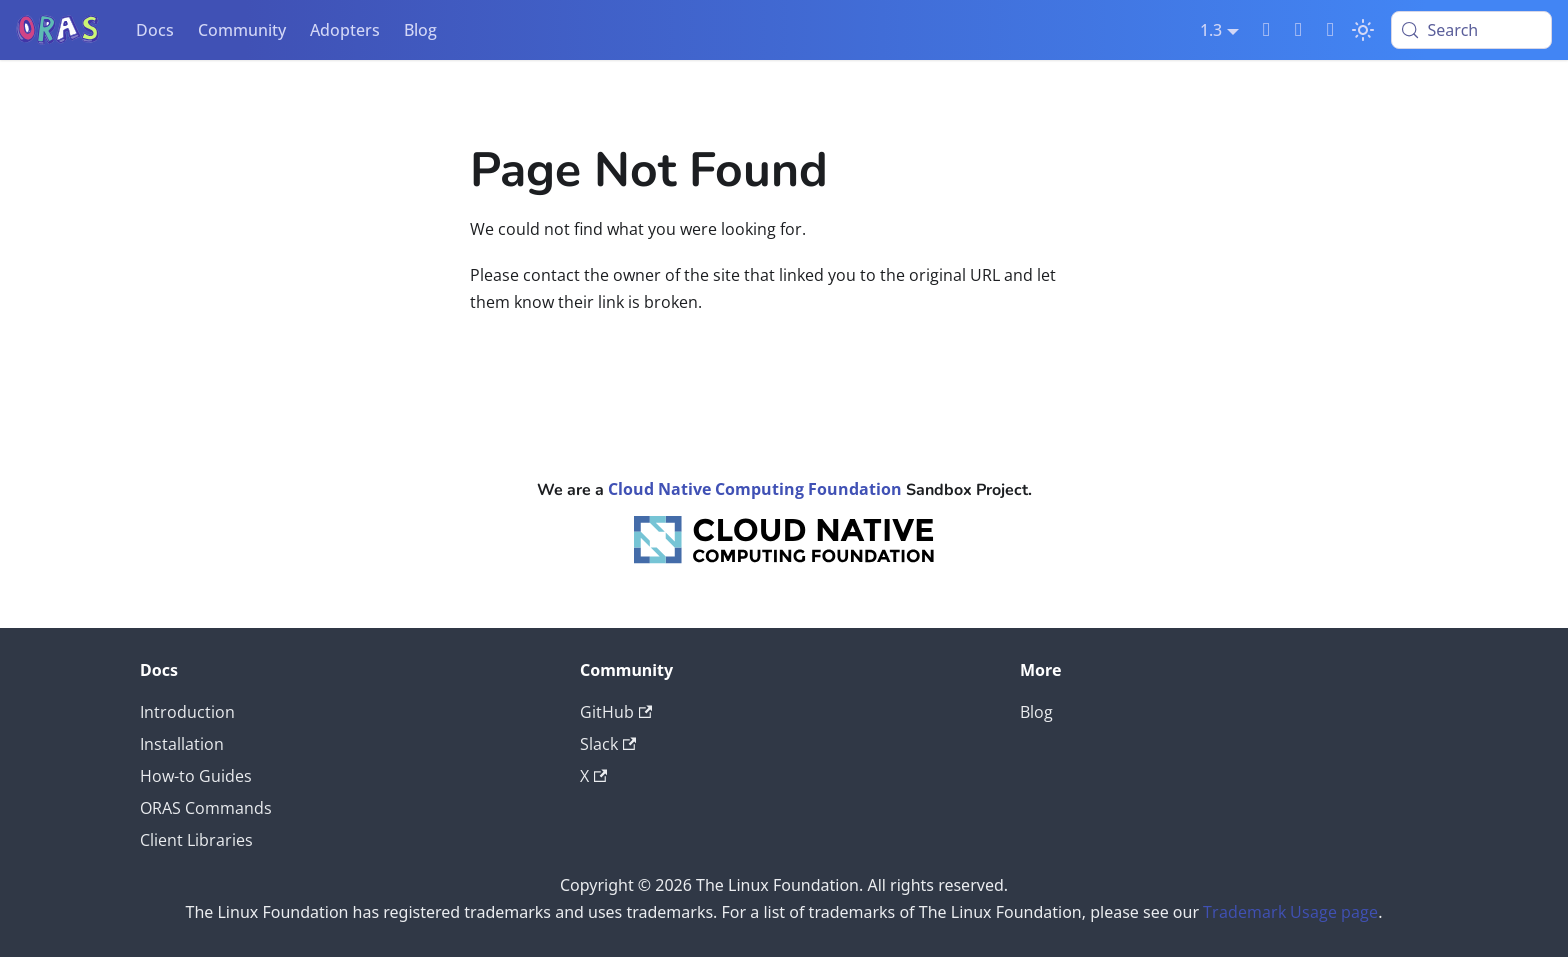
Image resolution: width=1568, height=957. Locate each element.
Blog (420, 30)
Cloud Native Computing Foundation (755, 489)
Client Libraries (196, 840)
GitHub (616, 712)
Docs (155, 30)
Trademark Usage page (1290, 912)
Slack (608, 744)
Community (242, 30)
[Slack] (1267, 30)
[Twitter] (1331, 30)
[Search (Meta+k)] (1471, 30)
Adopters (345, 30)
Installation (182, 744)
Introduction (187, 712)
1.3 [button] (1211, 30)
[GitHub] (1299, 30)
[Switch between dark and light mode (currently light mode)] (1363, 30)
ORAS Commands (206, 808)
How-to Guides (196, 776)
